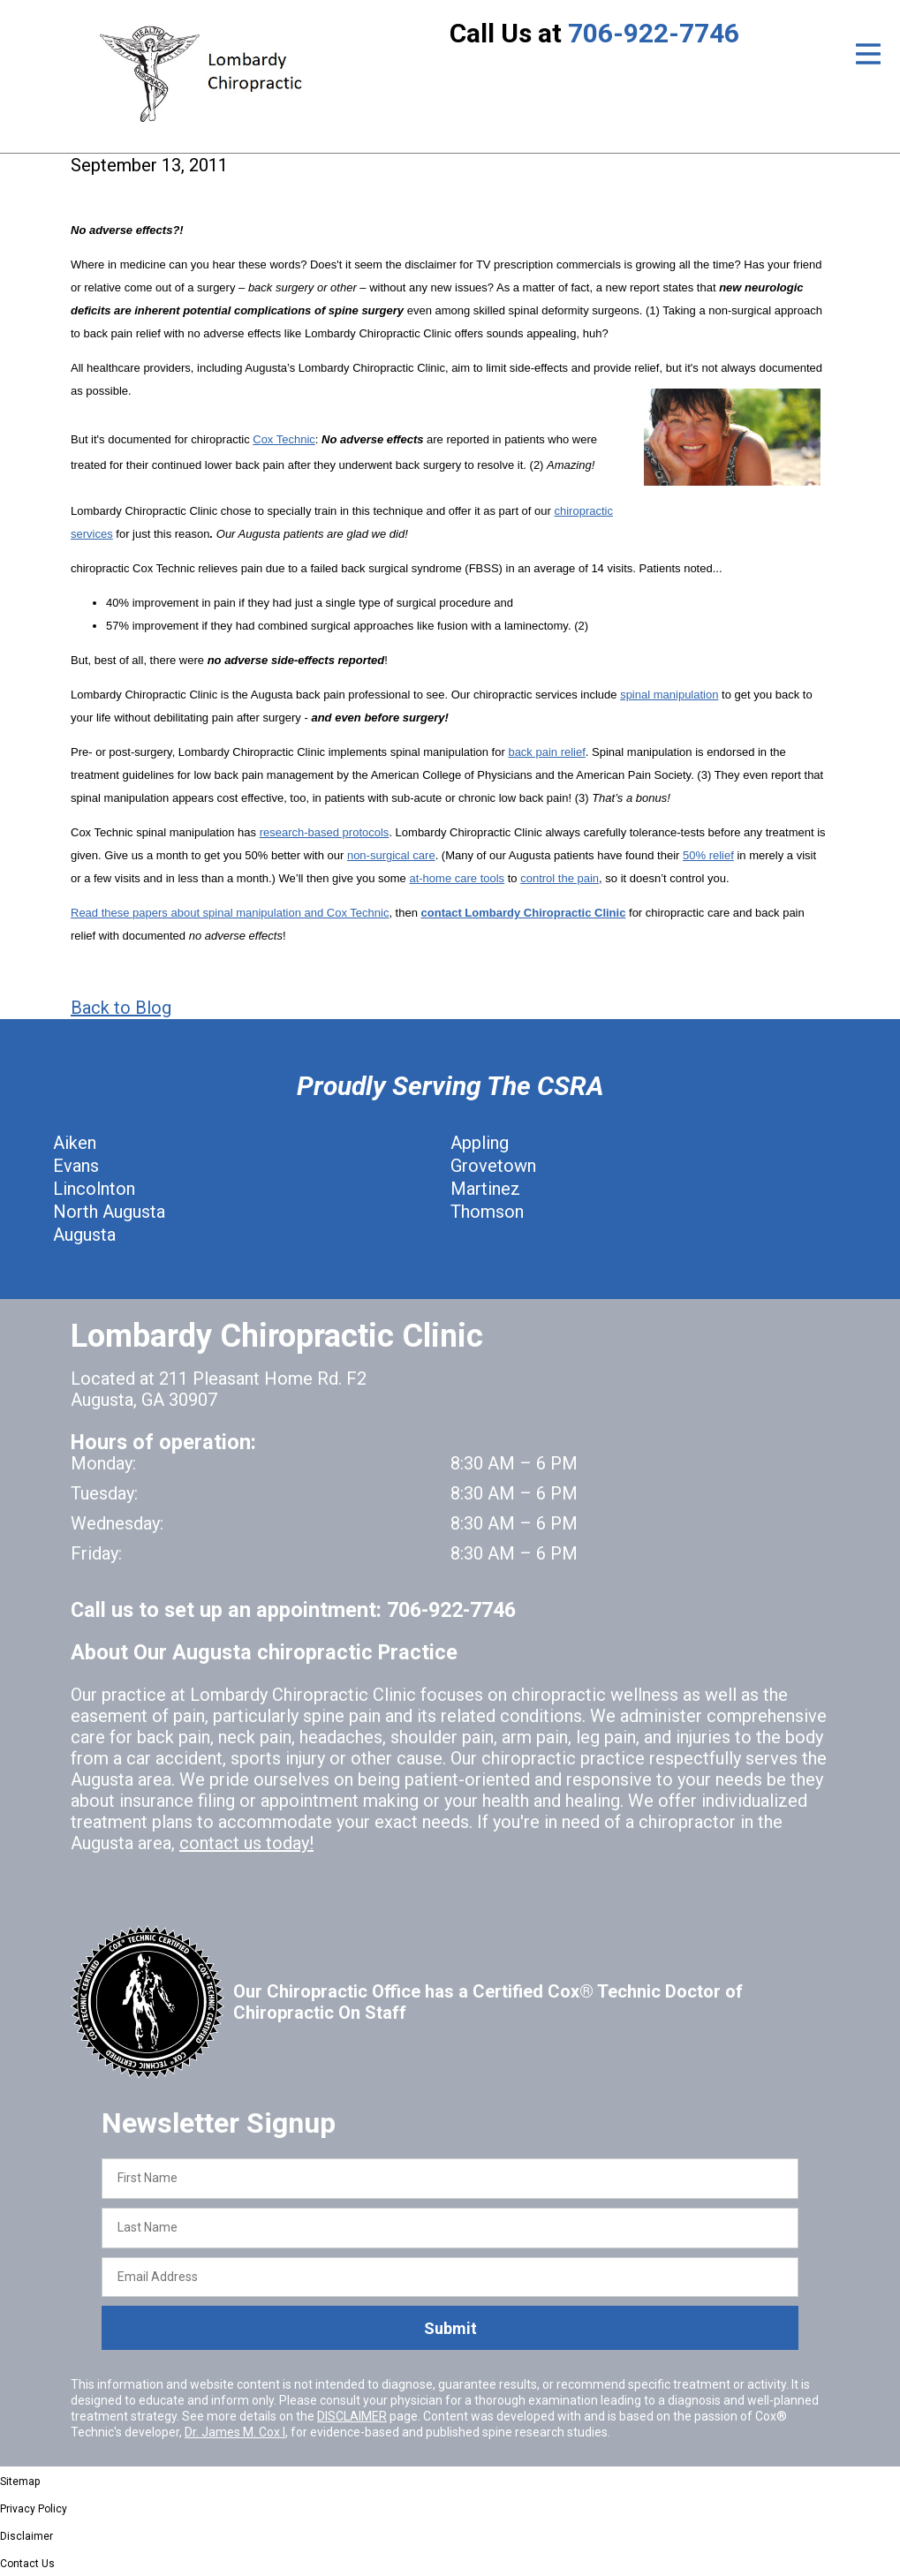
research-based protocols (324, 832)
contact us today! (246, 1843)
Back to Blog (121, 1007)
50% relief (708, 855)
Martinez (485, 1188)
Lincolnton (94, 1188)
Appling (479, 1142)
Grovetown (493, 1165)
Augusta (84, 1234)
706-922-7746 (653, 33)
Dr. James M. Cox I (235, 2432)
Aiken (74, 1142)
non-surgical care (391, 855)
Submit (450, 2328)
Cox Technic (284, 439)
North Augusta (109, 1211)
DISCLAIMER (352, 2416)
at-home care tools (456, 878)
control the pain (559, 878)
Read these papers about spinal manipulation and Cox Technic (230, 912)
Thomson (487, 1211)
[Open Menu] (868, 54)
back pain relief (546, 752)
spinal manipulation (669, 694)
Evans (76, 1165)
